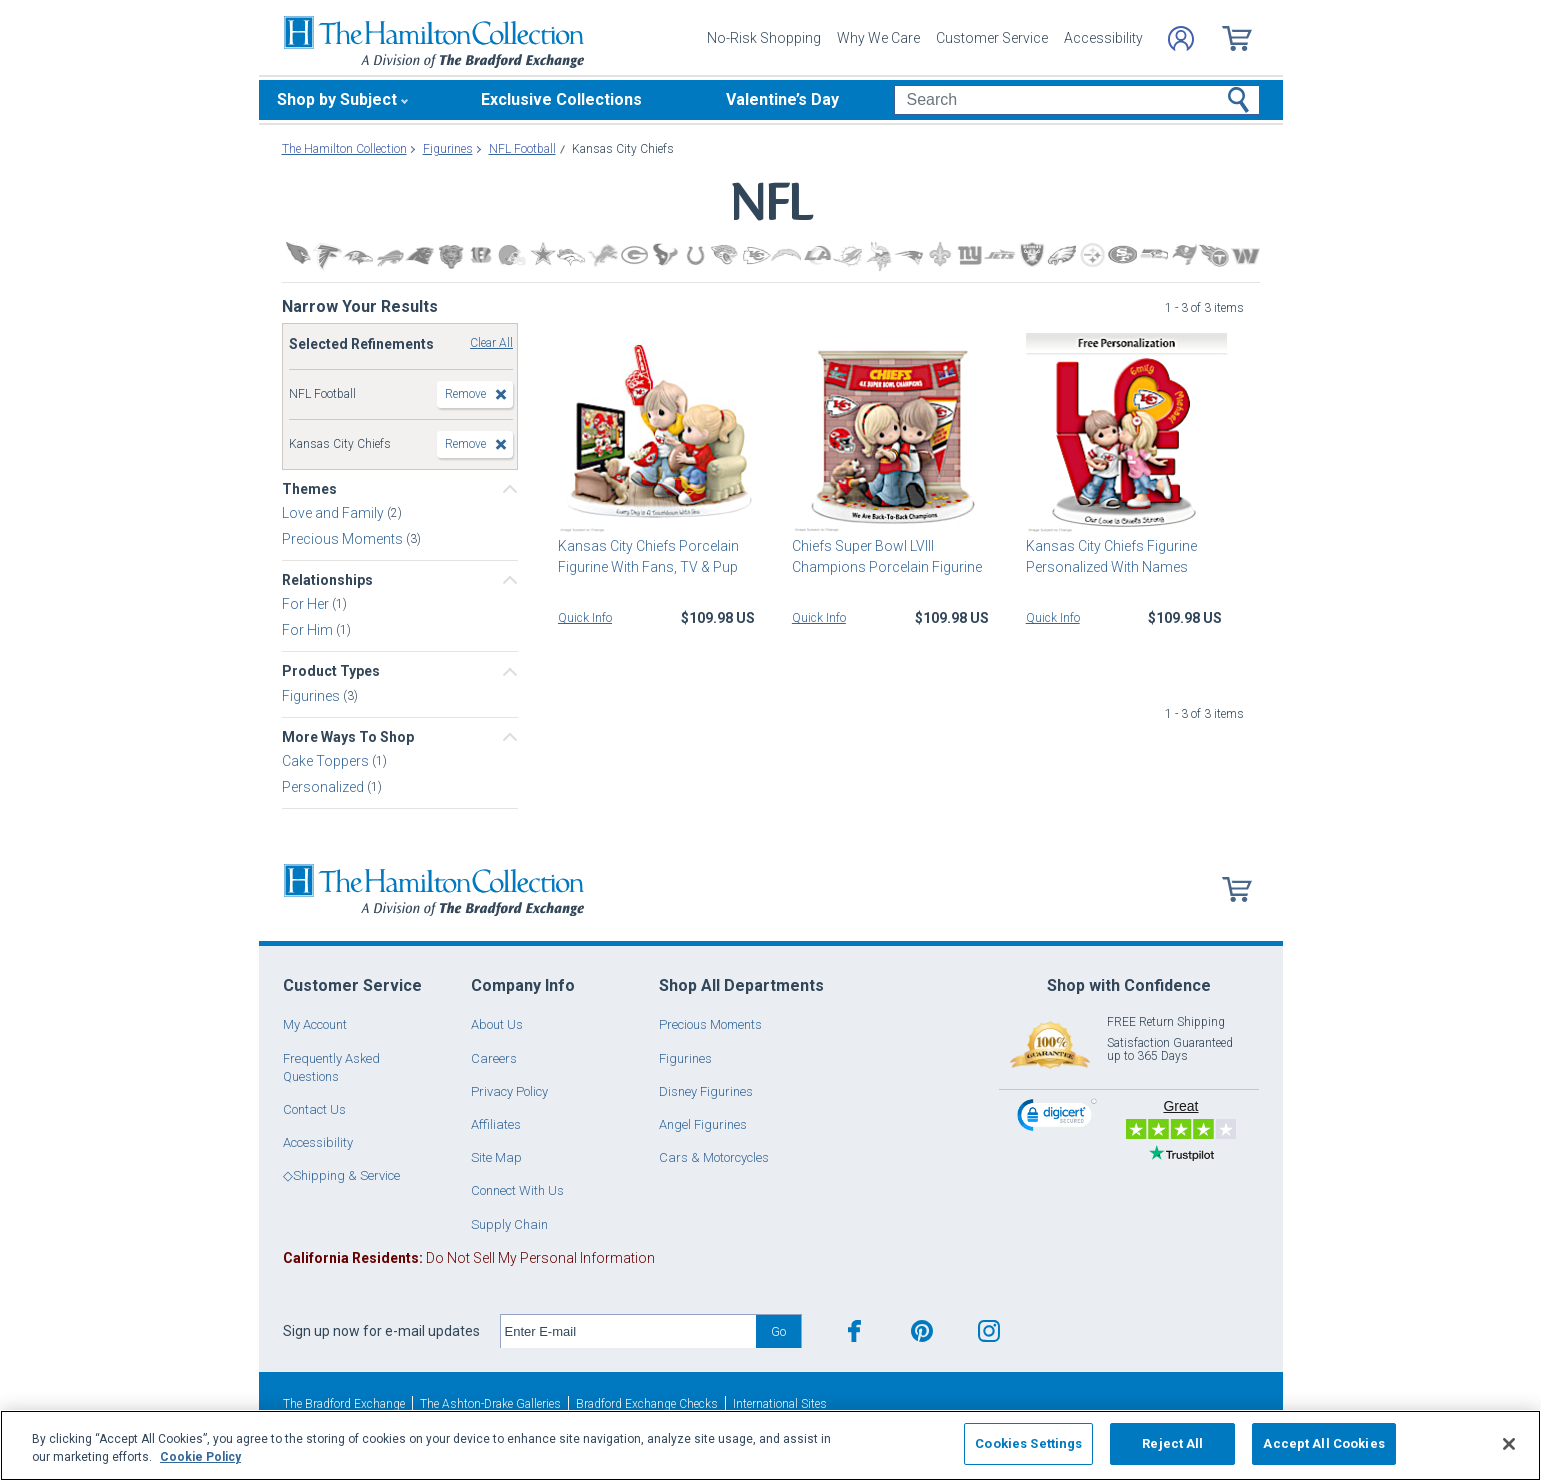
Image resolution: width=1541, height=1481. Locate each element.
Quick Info (585, 618)
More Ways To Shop (348, 737)
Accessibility (1103, 38)
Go (778, 1331)
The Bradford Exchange (344, 1404)
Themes (309, 489)
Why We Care (878, 38)
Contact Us (314, 1109)
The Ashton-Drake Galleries (490, 1404)
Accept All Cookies (1323, 1443)
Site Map (496, 1157)
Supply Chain (509, 1224)
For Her (307, 604)
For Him (309, 630)
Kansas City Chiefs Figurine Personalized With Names (1111, 556)
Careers (494, 1058)
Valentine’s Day (782, 99)
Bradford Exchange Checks (647, 1404)
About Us (497, 1024)
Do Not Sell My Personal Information (469, 1258)
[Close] (1509, 1444)
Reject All (1172, 1443)
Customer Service (992, 38)
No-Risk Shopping (764, 38)
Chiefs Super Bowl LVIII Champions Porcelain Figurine (887, 556)
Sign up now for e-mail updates (381, 1331)
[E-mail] (628, 1332)
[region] (770, 1445)
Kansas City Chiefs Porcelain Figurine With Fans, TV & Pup (648, 556)
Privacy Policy (509, 1091)
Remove (465, 394)
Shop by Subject (337, 99)
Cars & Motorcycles (714, 1157)
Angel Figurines (703, 1124)
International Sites (780, 1404)
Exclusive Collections (561, 99)
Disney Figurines (706, 1091)
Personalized (324, 787)
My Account (315, 1024)
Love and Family (334, 513)
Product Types (331, 671)
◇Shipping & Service (341, 1175)
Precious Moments (344, 539)
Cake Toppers (327, 761)
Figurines (312, 695)
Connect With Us (517, 1190)
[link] (1057, 1117)
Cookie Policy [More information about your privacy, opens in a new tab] (200, 1457)
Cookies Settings (1028, 1443)
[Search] (1076, 100)
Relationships (327, 580)
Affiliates (496, 1124)
